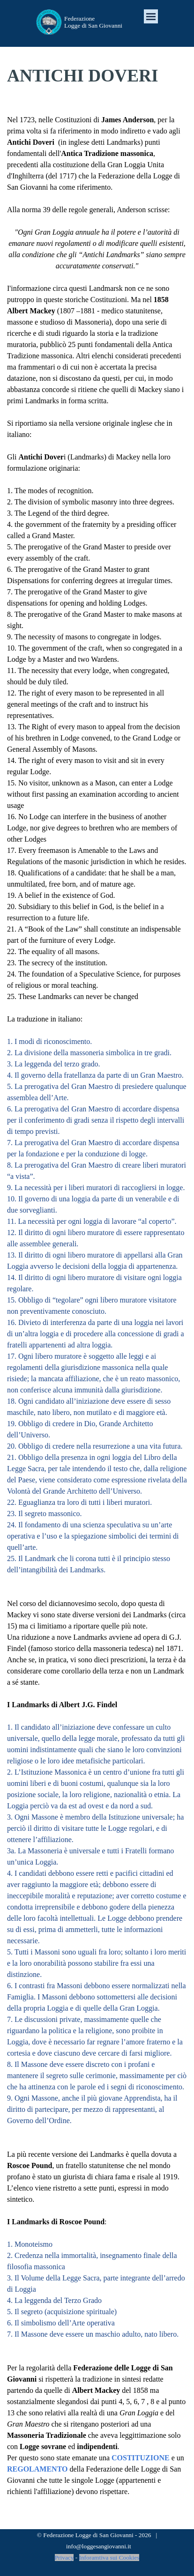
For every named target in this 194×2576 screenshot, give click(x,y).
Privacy (64, 2557)
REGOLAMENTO (37, 2469)
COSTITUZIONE (140, 2458)
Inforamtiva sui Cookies (109, 2557)
